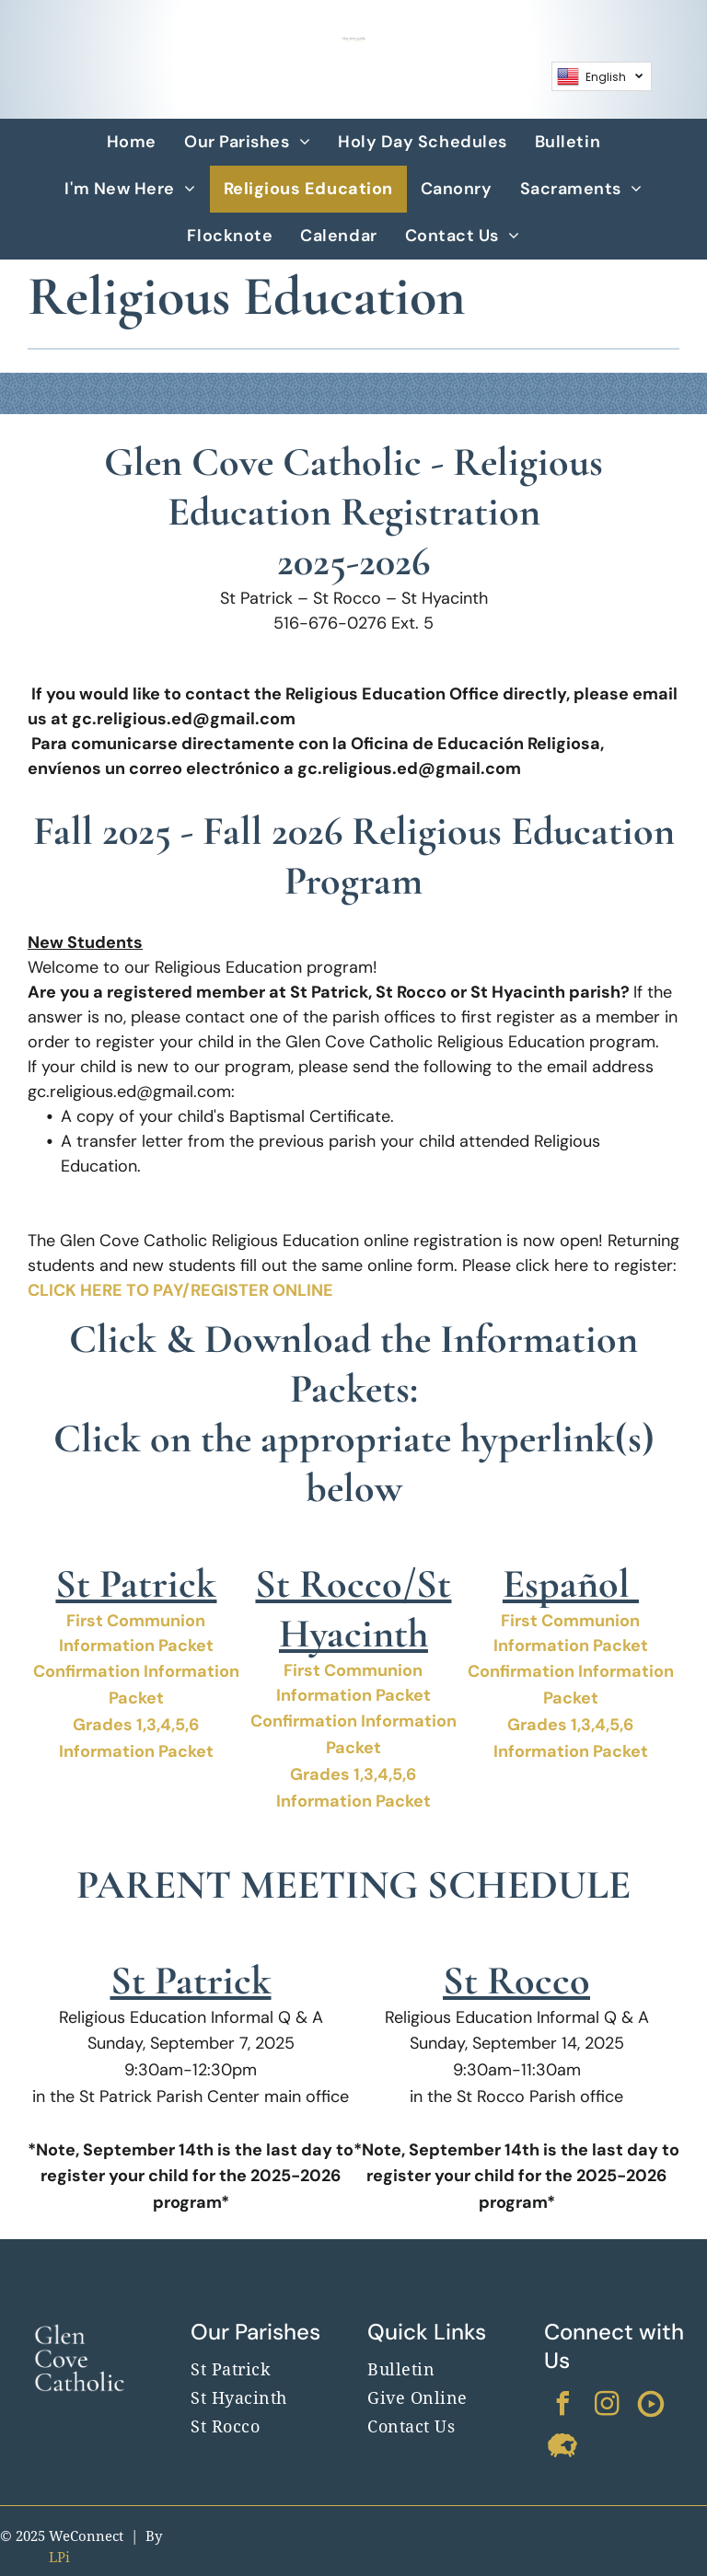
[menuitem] (131, 142)
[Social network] (650, 2406)
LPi (59, 2557)
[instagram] (606, 2406)
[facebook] (562, 2406)
